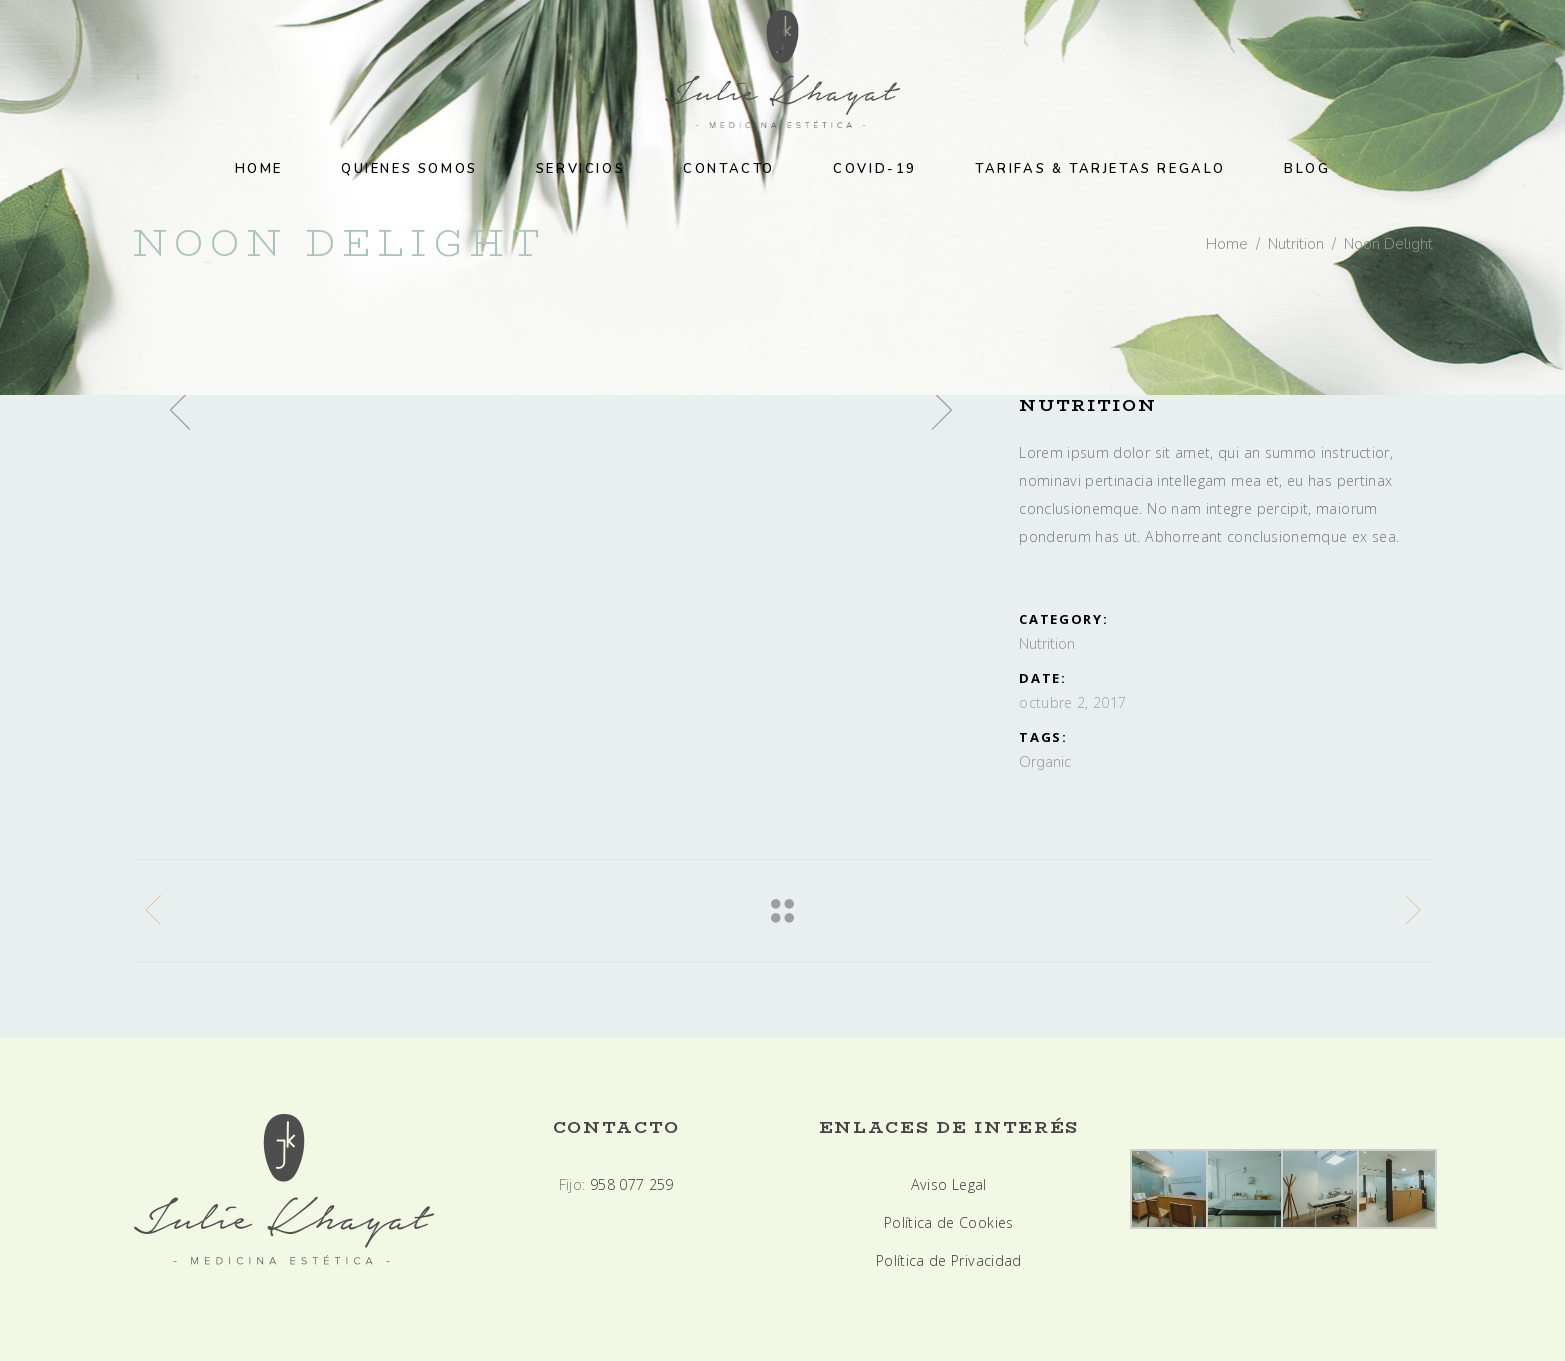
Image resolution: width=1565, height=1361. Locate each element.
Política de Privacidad (949, 1260)
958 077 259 (632, 1184)
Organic (1045, 762)
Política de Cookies (949, 1222)
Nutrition (1296, 244)
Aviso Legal (949, 1184)
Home (1227, 244)
